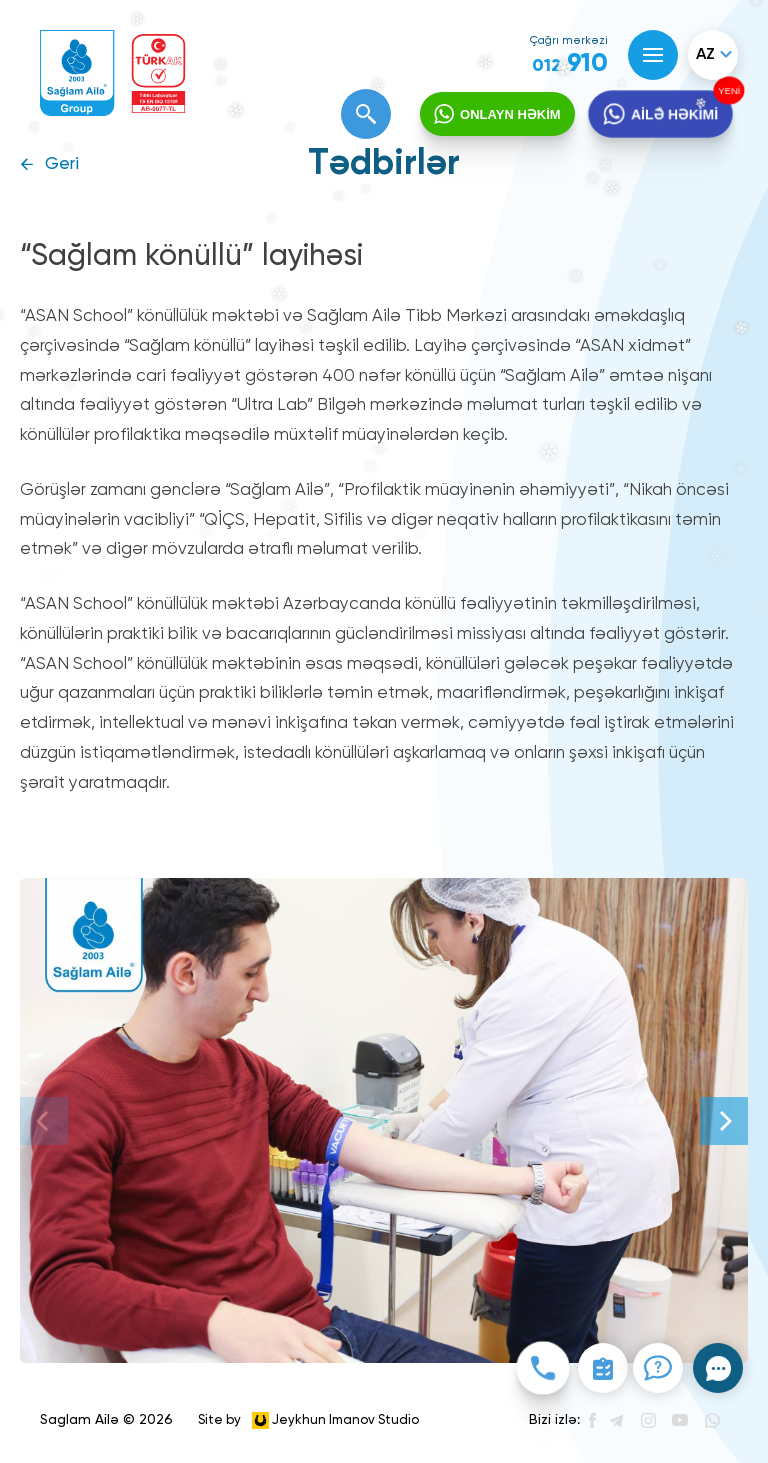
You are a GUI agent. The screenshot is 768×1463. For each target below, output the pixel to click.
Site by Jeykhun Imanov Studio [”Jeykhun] (308, 1420)
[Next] (724, 1121)
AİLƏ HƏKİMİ (674, 114)
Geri (62, 164)
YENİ (727, 91)
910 (570, 64)
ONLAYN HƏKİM (510, 114)
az (705, 55)
